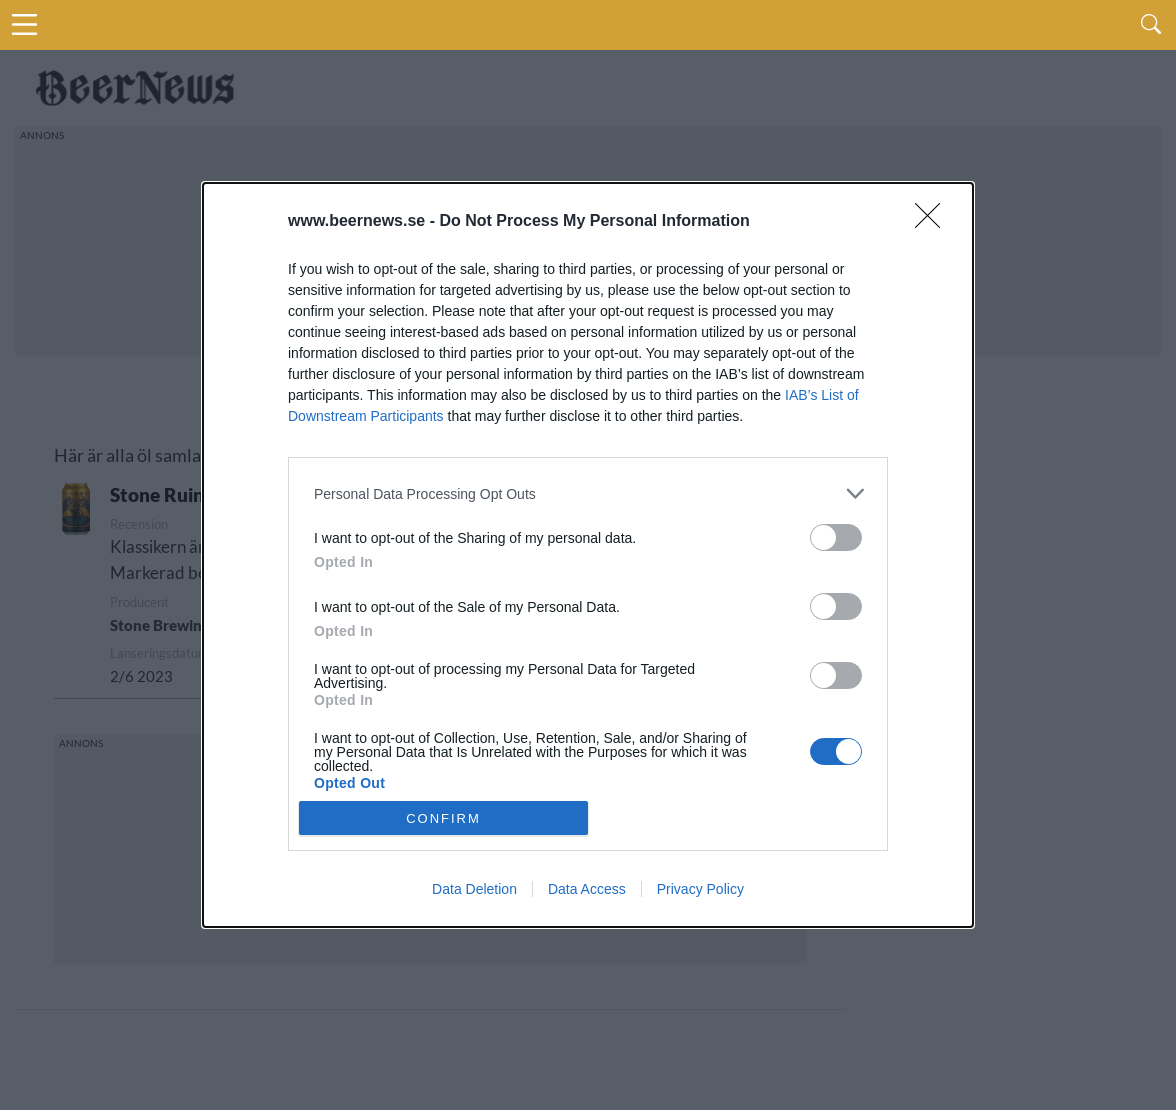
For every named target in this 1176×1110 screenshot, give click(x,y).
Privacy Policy (700, 889)
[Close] (934, 222)
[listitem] (588, 493)
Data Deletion (474, 889)
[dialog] (588, 555)
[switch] (836, 537)
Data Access (587, 889)
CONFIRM (443, 818)
